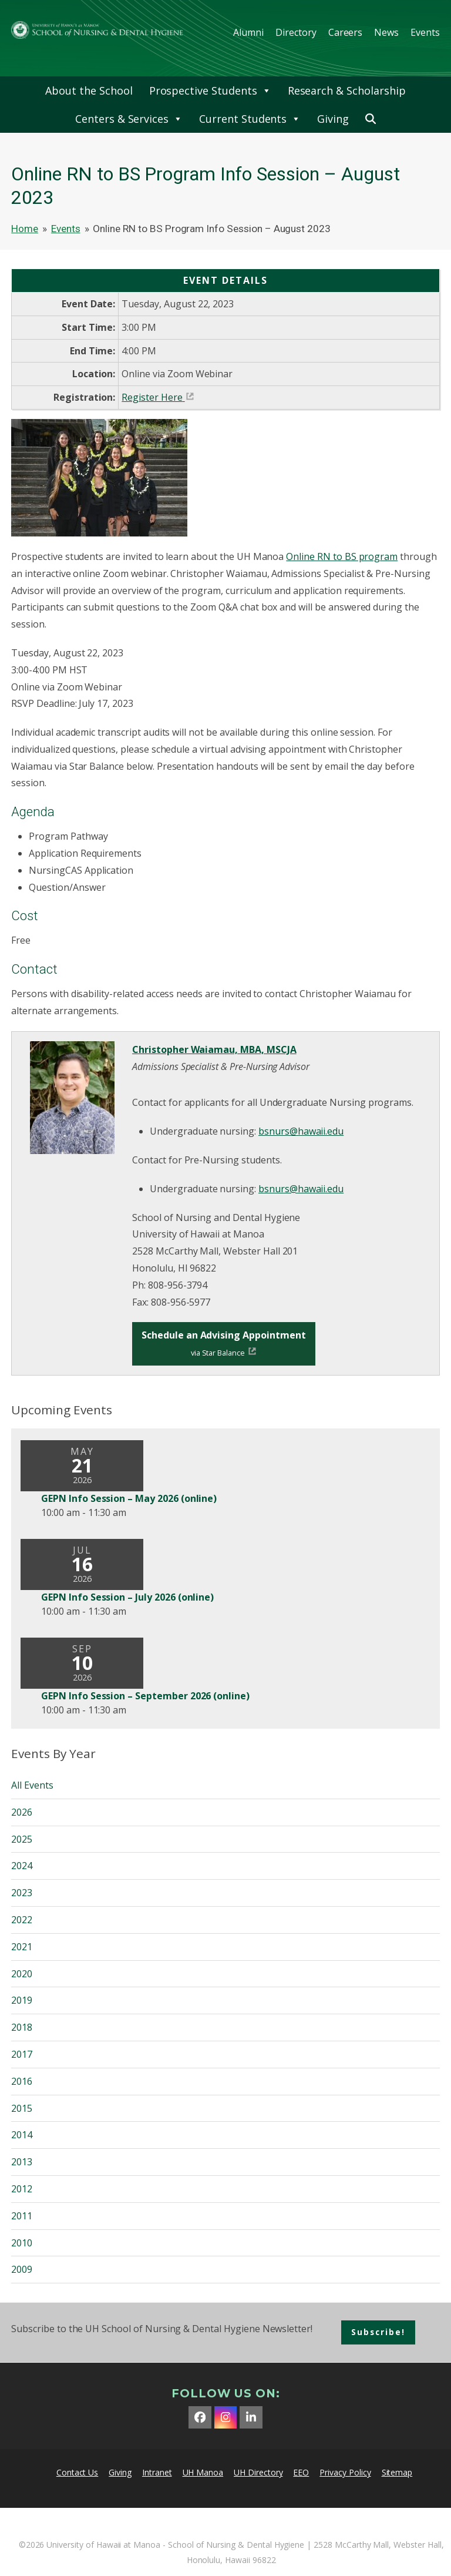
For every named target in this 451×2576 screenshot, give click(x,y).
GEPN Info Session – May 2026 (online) (129, 1498)
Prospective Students (210, 90)
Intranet (157, 2472)
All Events (32, 1785)
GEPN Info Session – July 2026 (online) (127, 1597)
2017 (21, 2054)
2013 (21, 2161)
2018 (21, 2027)
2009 (21, 2269)
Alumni (248, 32)
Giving (333, 119)
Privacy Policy (345, 2472)
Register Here (152, 397)
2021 (21, 1946)
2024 (21, 1865)
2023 (21, 1892)
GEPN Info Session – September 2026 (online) (145, 1695)
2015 (21, 2108)
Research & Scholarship (347, 90)
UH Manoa (203, 2472)
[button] (370, 119)
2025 (21, 1839)
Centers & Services (129, 119)
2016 (21, 2081)
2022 (21, 1919)
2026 (21, 1812)
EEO (301, 2472)
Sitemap (397, 2472)
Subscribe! (378, 2331)
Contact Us (77, 2472)
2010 (21, 2242)
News (386, 32)
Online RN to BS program (342, 556)
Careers (345, 32)
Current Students (250, 119)
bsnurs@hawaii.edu (301, 1131)
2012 (21, 2188)
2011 (21, 2215)
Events (425, 32)
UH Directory (258, 2472)
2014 (21, 2134)
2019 (21, 2000)
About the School (88, 90)
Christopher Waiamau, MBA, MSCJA (214, 1049)
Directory (296, 32)
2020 (21, 1973)
